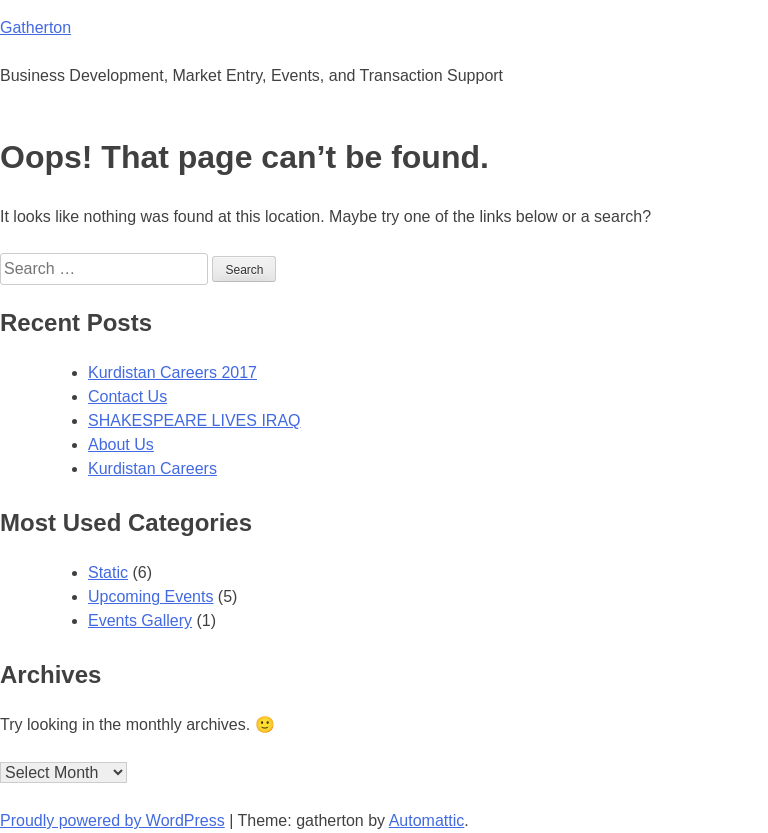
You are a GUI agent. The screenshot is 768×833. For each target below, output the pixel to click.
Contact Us (127, 396)
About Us (121, 444)
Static (108, 572)
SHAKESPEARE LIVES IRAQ (194, 420)
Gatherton (35, 27)
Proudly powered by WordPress (112, 820)
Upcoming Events (150, 596)
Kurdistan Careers (152, 468)
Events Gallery (140, 620)
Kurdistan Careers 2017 (172, 372)
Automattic (427, 820)
